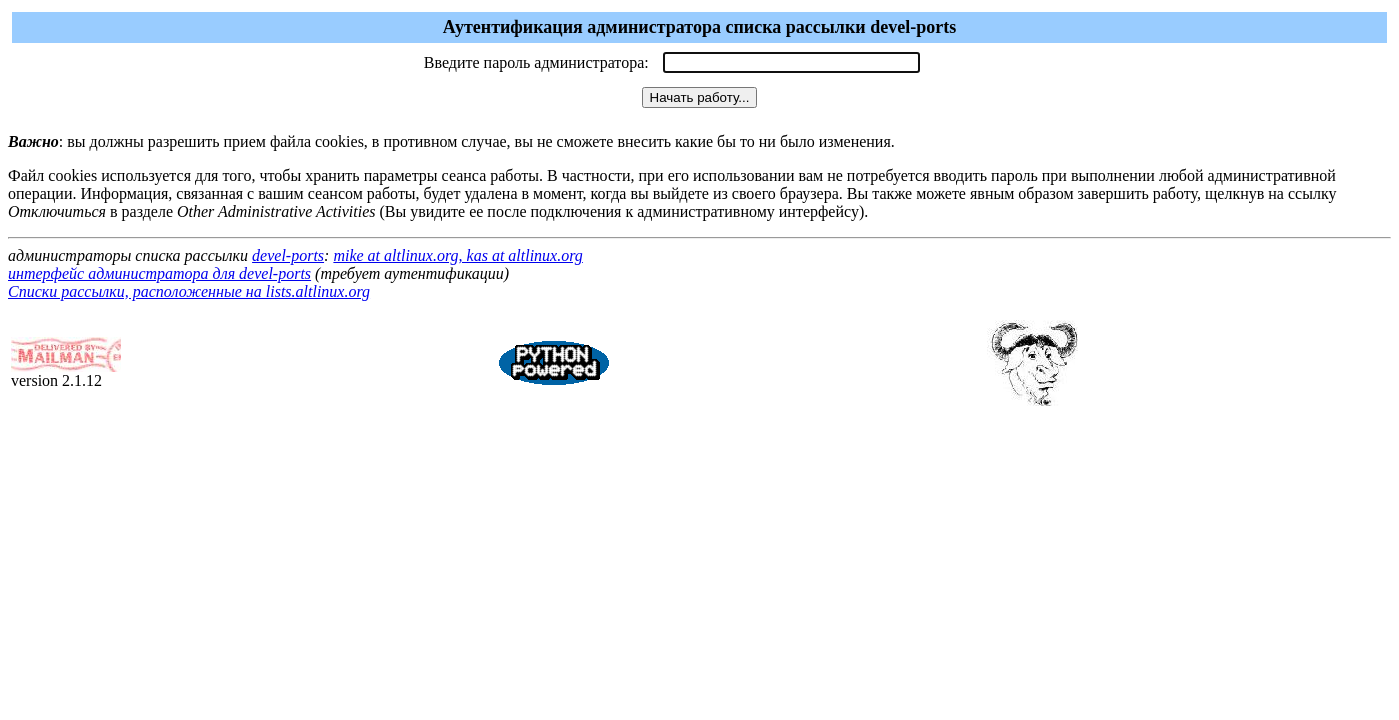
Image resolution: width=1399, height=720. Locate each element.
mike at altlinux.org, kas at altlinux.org (457, 255)
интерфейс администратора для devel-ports (159, 273)
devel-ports (288, 255)
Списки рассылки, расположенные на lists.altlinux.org (189, 291)
